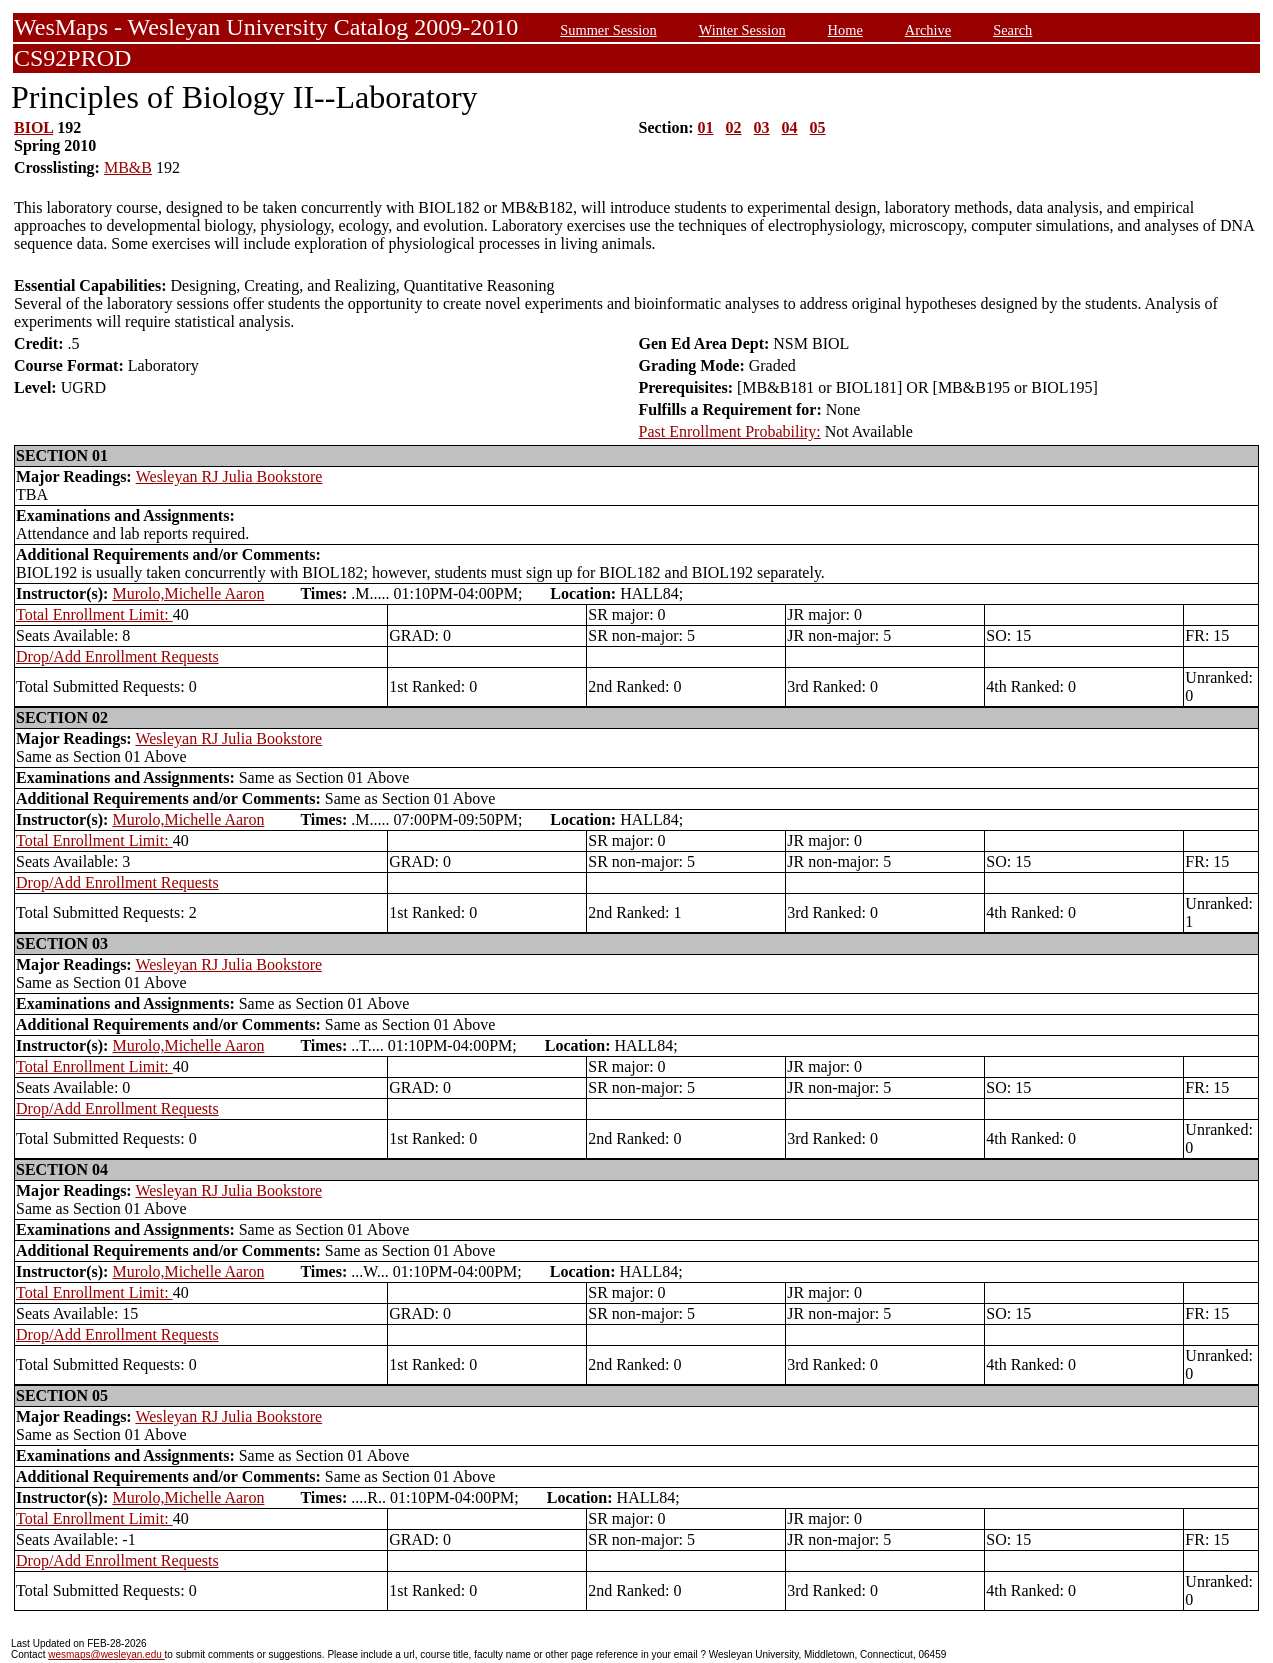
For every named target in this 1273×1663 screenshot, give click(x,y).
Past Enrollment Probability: (730, 431)
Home (845, 30)
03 (762, 127)
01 (706, 127)
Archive (928, 30)
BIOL (33, 127)
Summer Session (608, 30)
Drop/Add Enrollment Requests (117, 656)
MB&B (128, 167)
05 (818, 127)
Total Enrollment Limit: (94, 614)
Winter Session (742, 30)
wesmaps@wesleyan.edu (106, 1654)
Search (1012, 30)
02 (734, 127)
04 (790, 127)
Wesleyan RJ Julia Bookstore (229, 476)
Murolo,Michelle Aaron (188, 593)
